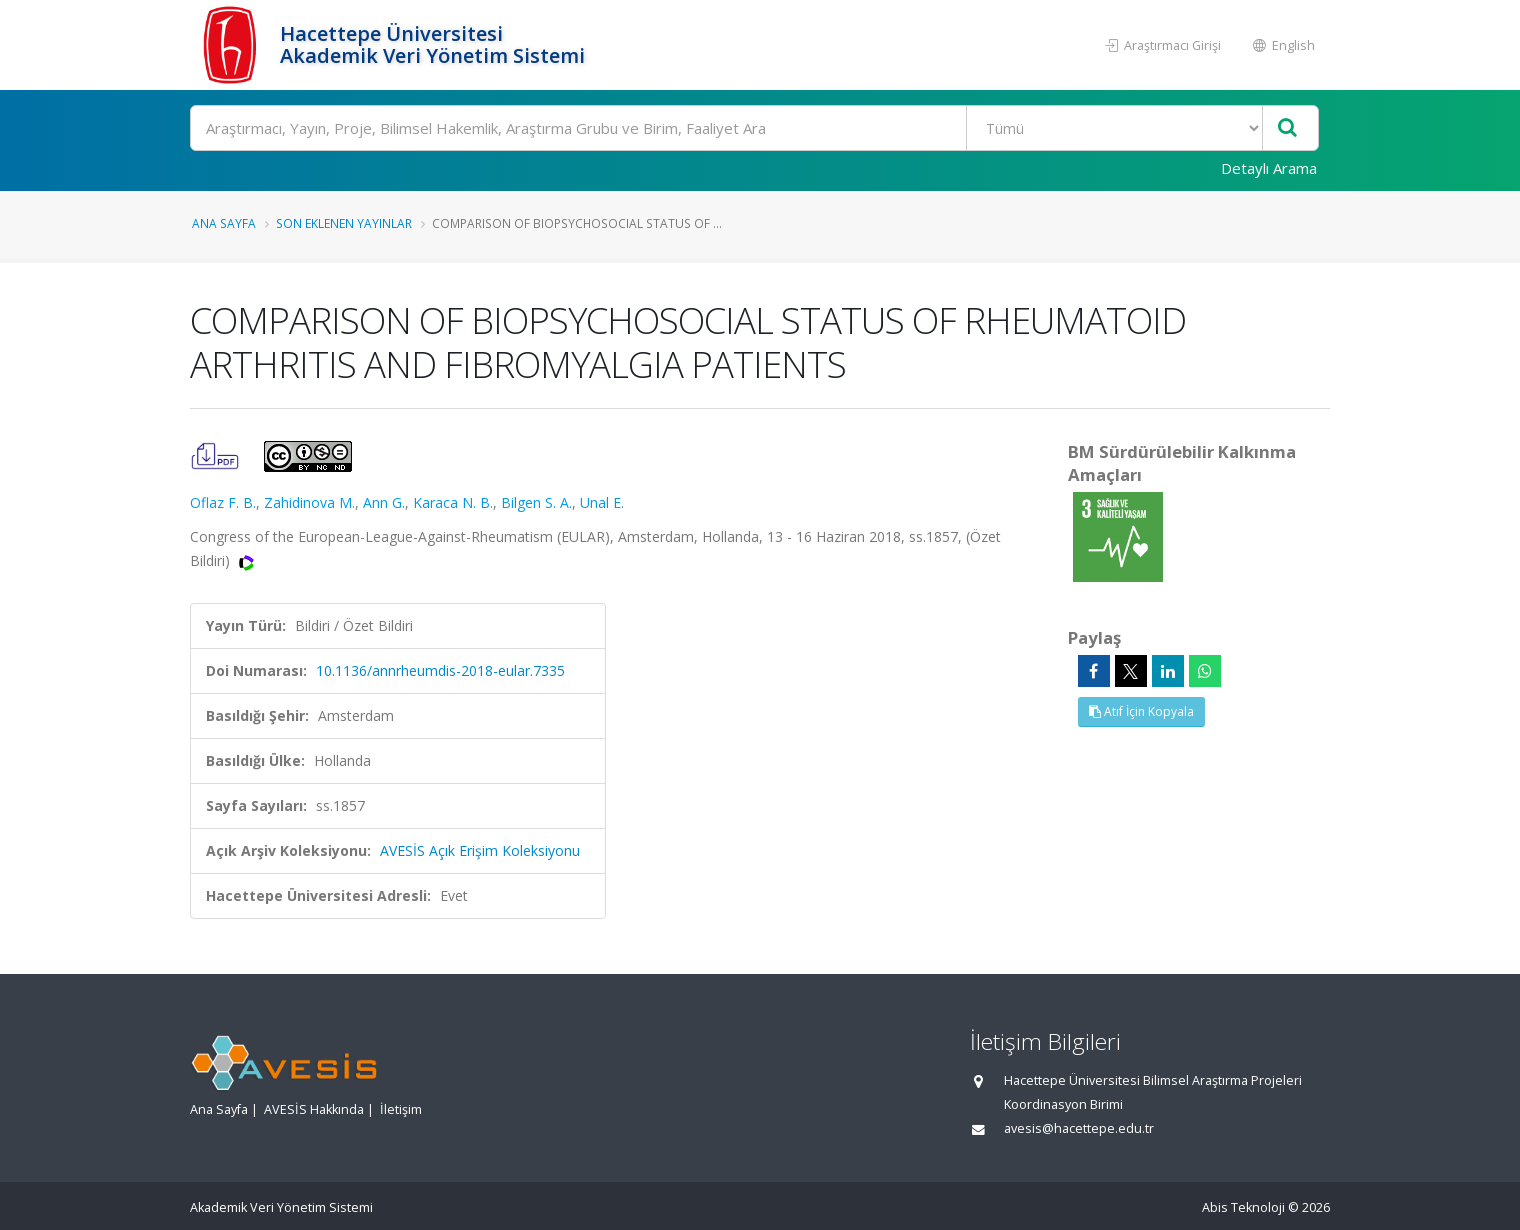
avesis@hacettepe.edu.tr (1079, 1128)
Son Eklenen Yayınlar (344, 223)
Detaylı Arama (1269, 168)
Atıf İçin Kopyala (1141, 711)
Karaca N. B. (453, 502)
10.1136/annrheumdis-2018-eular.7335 (440, 670)
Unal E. (602, 502)
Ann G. (384, 502)
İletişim (401, 1109)
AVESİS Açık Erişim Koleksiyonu (480, 850)
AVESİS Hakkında (314, 1109)
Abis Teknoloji (1243, 1207)
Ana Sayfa (224, 223)
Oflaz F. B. (223, 502)
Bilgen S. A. (536, 502)
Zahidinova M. (309, 502)
